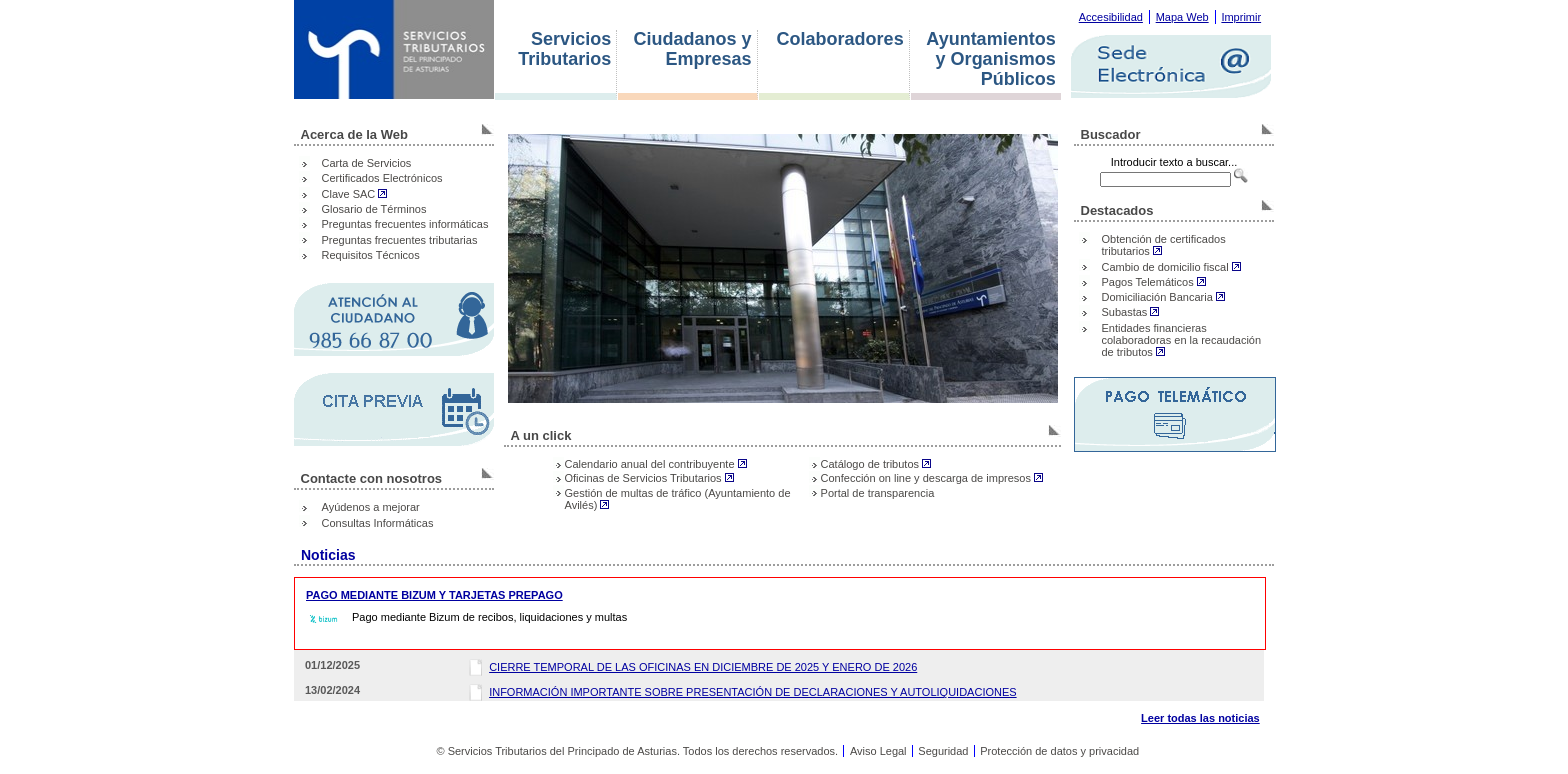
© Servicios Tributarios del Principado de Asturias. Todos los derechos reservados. (637, 751)
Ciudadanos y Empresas (693, 49)
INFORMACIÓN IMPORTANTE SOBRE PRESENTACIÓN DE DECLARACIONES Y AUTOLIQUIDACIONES (752, 692)
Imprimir (1241, 17)
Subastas (1131, 312)
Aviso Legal (878, 751)
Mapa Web (1182, 17)
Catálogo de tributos (876, 464)
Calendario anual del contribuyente (656, 464)
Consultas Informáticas (378, 523)
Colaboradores (840, 39)
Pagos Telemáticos (1154, 282)
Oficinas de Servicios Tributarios (649, 478)
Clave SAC (355, 194)
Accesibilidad (1111, 17)
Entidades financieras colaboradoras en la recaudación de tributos (1182, 340)
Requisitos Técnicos (371, 255)
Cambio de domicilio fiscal (1171, 267)
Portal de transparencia (878, 493)
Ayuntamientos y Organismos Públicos (990, 59)
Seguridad (943, 751)
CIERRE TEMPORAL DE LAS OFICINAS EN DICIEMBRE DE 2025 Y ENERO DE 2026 (703, 667)
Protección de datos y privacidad (1059, 751)
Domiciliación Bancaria (1163, 297)
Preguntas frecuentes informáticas (405, 224)
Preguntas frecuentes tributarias (400, 240)
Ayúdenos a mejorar (371, 507)
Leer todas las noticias (1200, 718)
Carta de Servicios (367, 163)
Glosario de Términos (374, 209)
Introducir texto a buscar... (1174, 162)
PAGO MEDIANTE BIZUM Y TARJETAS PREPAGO (434, 595)
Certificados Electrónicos (382, 178)
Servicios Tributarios (564, 49)
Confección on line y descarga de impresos (932, 478)
